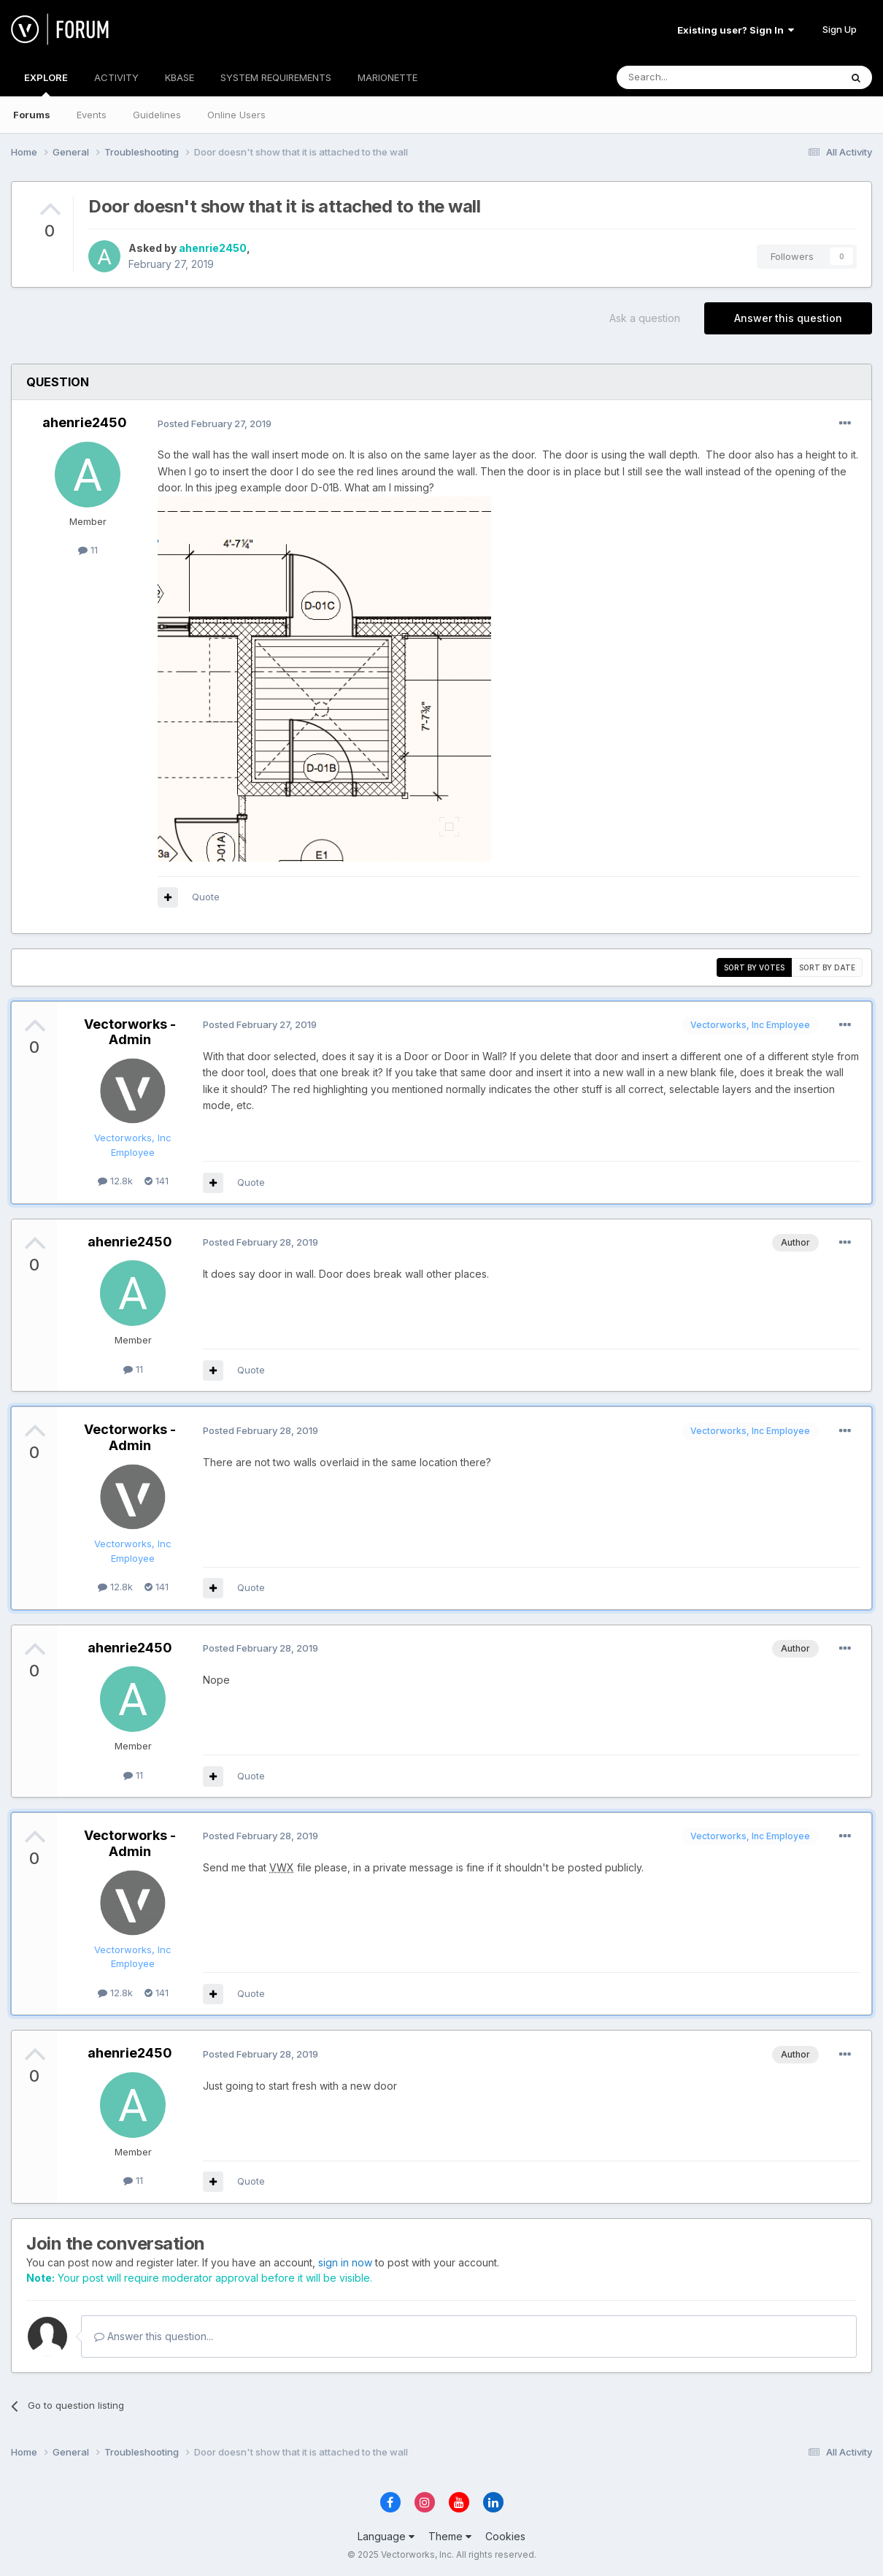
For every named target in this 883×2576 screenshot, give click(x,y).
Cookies (505, 2536)
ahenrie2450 (213, 248)
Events (92, 114)
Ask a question (644, 318)
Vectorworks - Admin (130, 1032)
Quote (206, 896)
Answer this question (788, 318)
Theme (449, 2536)
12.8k (115, 1181)
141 (156, 1181)
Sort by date (827, 967)
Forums (31, 114)
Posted (214, 423)
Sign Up (839, 29)
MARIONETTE (387, 77)
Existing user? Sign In (735, 30)
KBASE (179, 77)
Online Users (236, 114)
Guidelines (157, 114)
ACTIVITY (116, 77)
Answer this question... (153, 2336)
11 (88, 550)
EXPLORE (46, 84)
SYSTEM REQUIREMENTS (275, 77)
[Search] (691, 77)
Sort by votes (754, 967)
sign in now (345, 2262)
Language (386, 2536)
